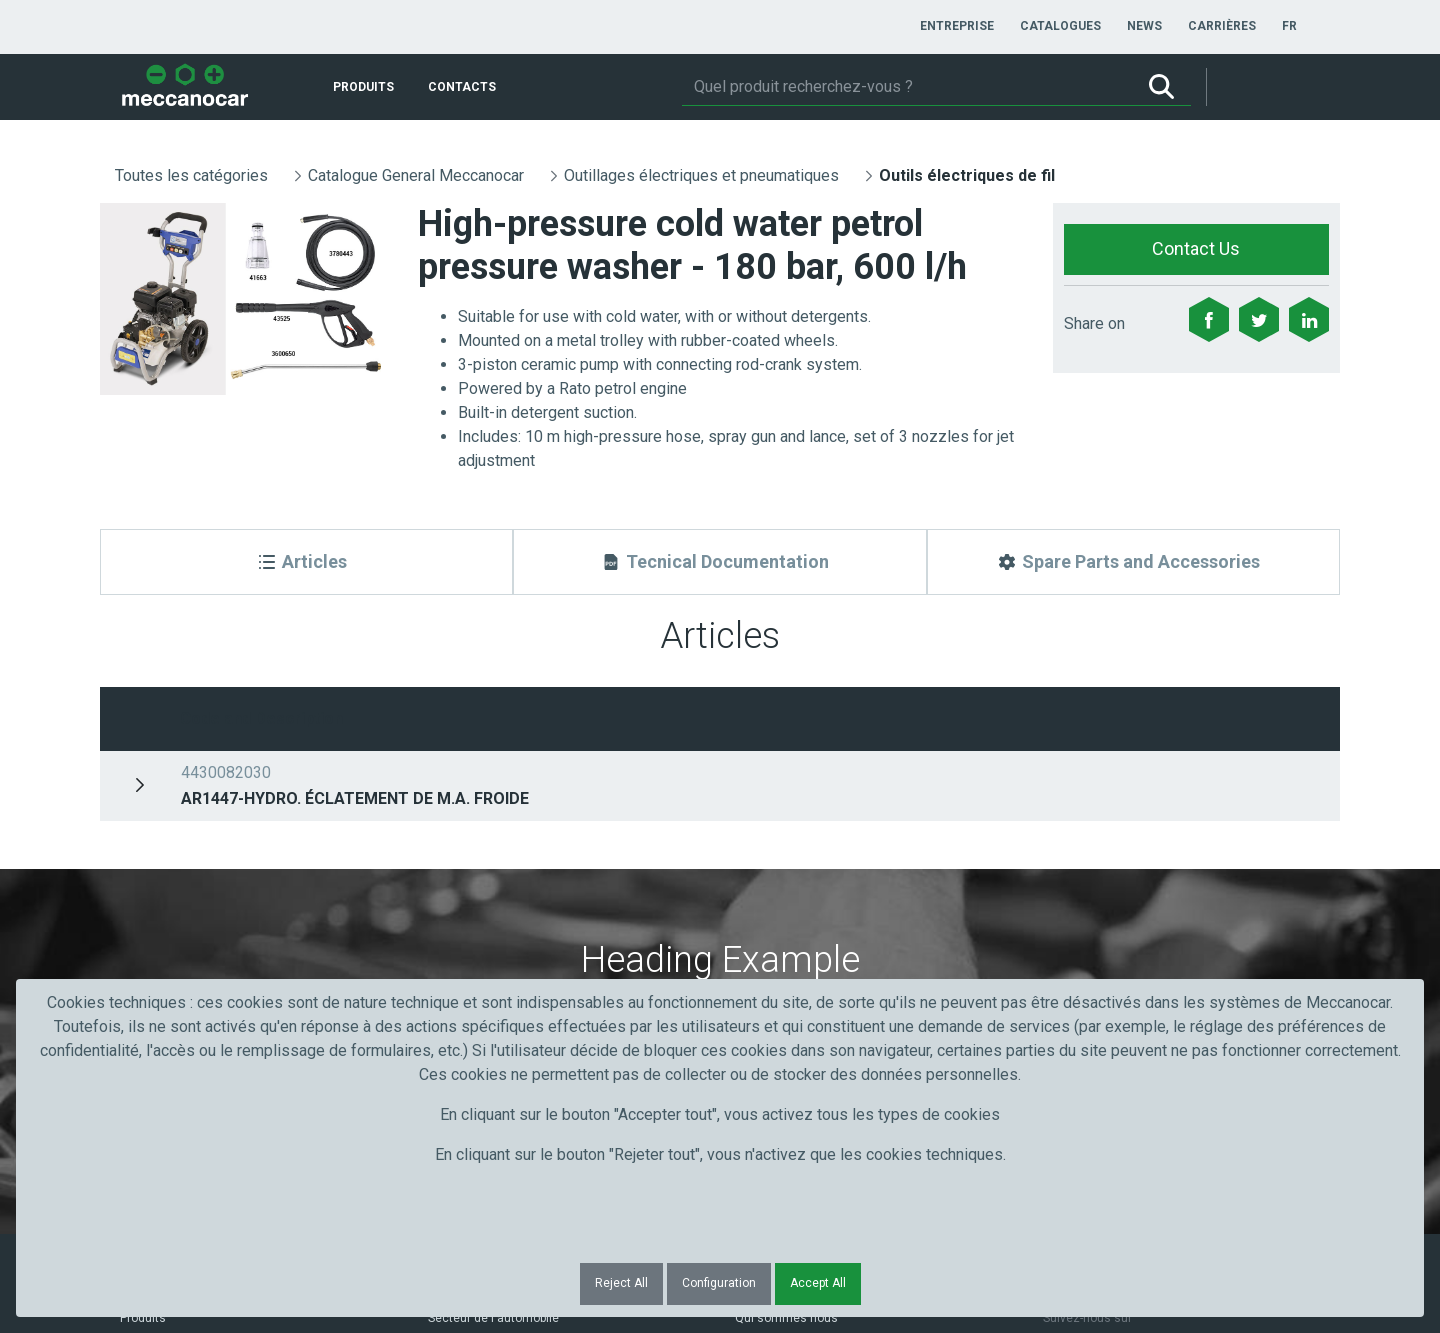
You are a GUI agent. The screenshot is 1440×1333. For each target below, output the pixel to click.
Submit (1079, 869)
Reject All (621, 1283)
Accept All (818, 1283)
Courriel (767, 832)
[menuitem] (957, 26)
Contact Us (1196, 248)
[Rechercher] (907, 87)
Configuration (719, 1283)
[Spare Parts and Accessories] (1133, 562)
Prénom (152, 832)
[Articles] (306, 562)
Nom (449, 832)
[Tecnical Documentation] (719, 562)
